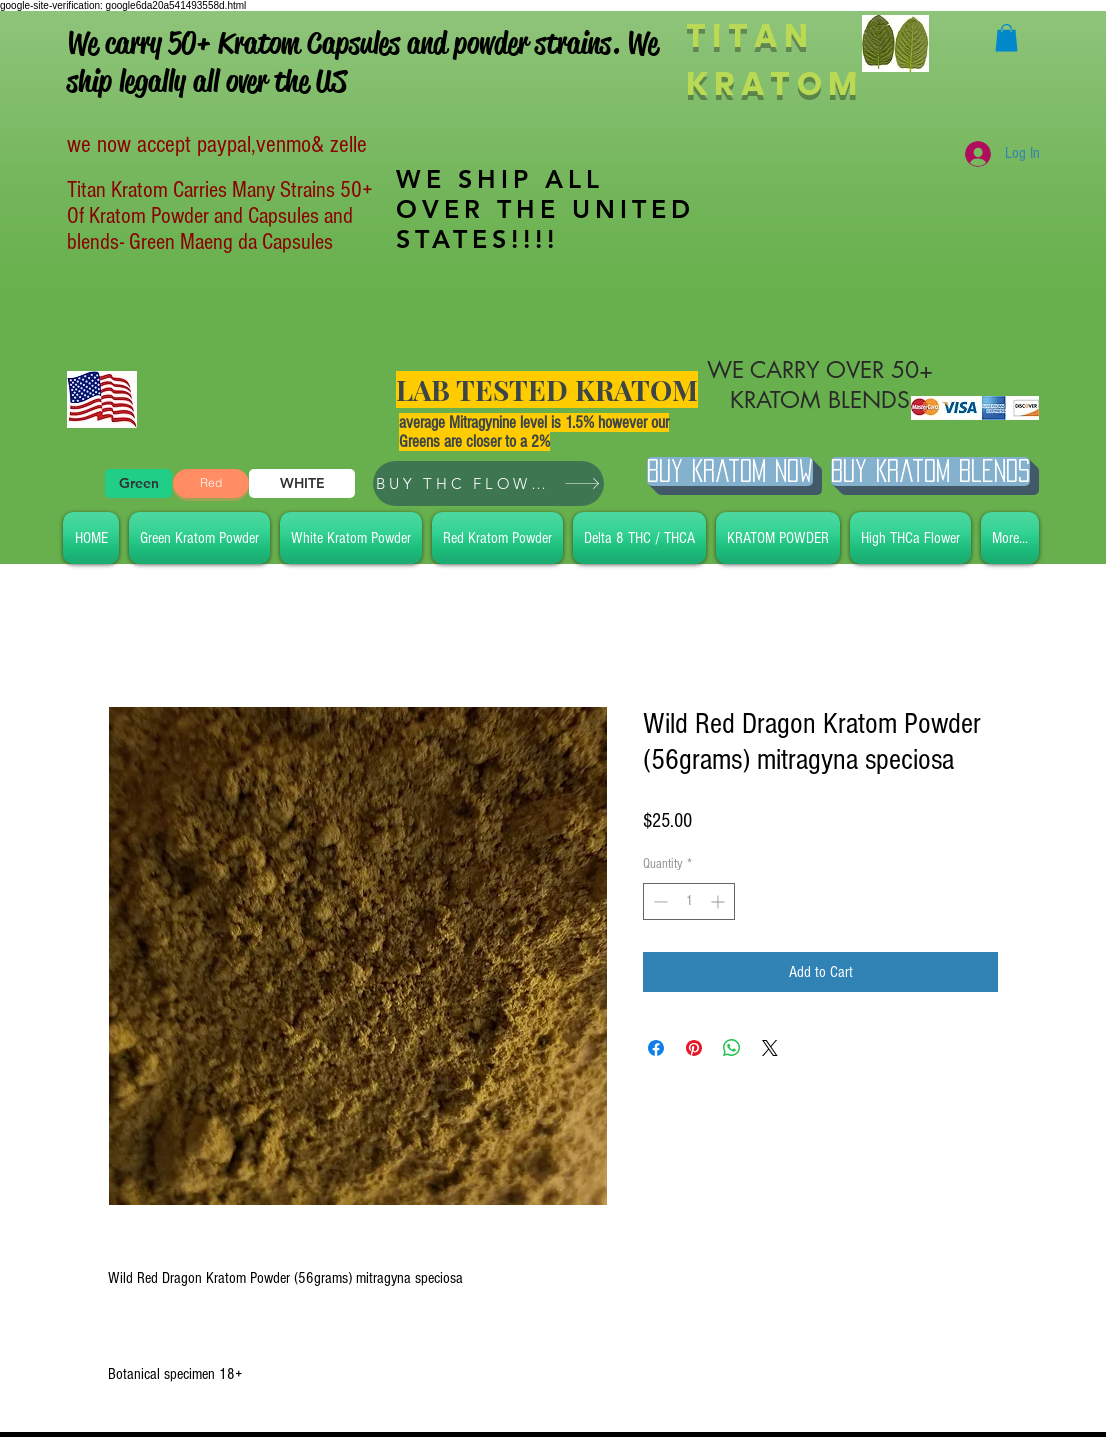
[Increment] (719, 901)
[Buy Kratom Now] (730, 471)
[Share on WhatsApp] (732, 1048)
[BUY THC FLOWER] (488, 483)
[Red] (211, 483)
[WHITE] (302, 483)
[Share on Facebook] (656, 1048)
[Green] (138, 483)
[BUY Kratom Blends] (930, 471)
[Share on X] (770, 1048)
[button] (1006, 37)
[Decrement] (658, 901)
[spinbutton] (689, 901)
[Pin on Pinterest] (694, 1048)
